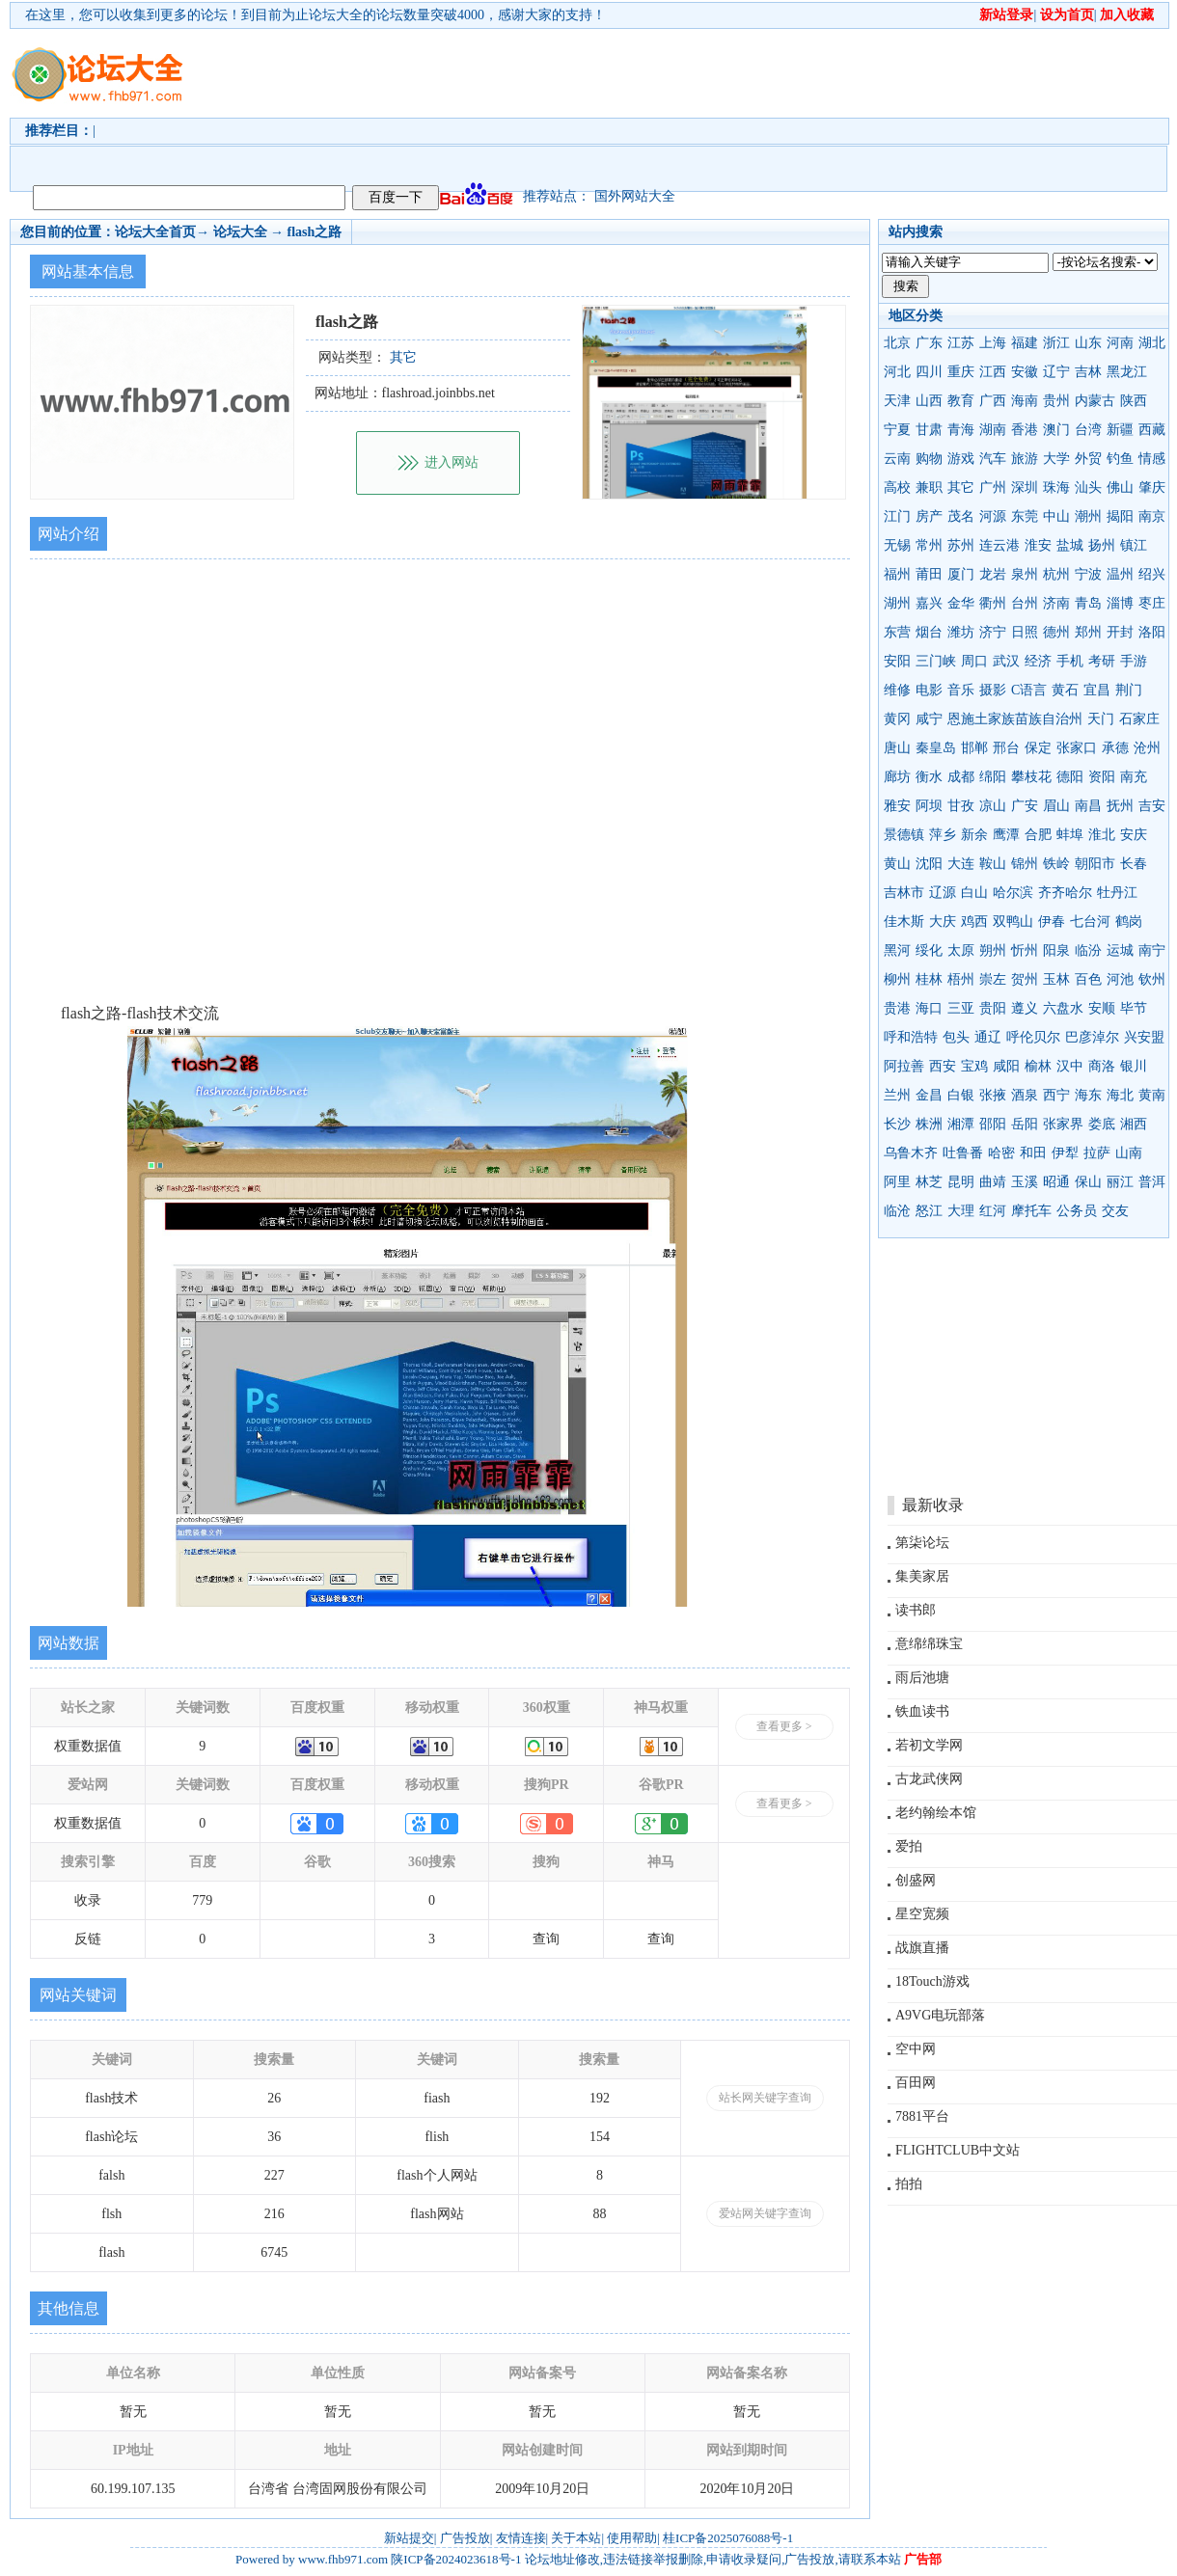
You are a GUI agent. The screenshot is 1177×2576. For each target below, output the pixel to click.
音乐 (960, 690)
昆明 (960, 1182)
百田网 (915, 2082)
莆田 (929, 574)
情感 (1151, 458)
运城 (1120, 950)
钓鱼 (1120, 458)
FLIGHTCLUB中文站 (957, 2150)
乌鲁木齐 (911, 1153)
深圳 (1024, 487)
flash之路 (314, 232)
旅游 (1024, 458)
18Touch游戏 (932, 1981)
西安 (942, 1066)
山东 (1088, 343)
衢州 (992, 603)
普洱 (1151, 1182)
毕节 (1133, 1008)
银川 (1133, 1066)
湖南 (992, 429)
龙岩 (992, 574)
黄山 (897, 863)
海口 (929, 1008)
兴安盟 (1144, 1037)
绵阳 (992, 777)
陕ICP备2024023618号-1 (456, 2559)
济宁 (992, 632)
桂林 (929, 979)
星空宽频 (922, 1914)
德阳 (1069, 777)
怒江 (929, 1211)
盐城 (1069, 545)
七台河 (1090, 921)
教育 (960, 400)
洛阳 (1151, 632)
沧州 (1147, 748)
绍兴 (1151, 574)
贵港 (897, 1008)
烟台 (929, 632)
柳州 (897, 979)
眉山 (1056, 806)
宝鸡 (974, 1066)
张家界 (1063, 1124)
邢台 (1006, 748)
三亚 (960, 1008)
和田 (1033, 1153)
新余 (974, 834)
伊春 (1051, 921)
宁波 (1088, 574)
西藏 (1151, 429)
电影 (929, 690)
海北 (1120, 1095)
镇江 (1133, 545)
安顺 (1101, 1008)
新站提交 (409, 2538)
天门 (1100, 719)
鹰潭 (1006, 834)
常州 (929, 545)
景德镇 (904, 834)
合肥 (1038, 834)
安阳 (897, 661)
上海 (992, 343)
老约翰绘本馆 (935, 1812)
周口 (974, 661)
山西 (929, 400)
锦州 (1024, 863)
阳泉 (1056, 950)
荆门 (1128, 690)
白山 (974, 892)
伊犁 (1065, 1153)
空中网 (915, 2049)
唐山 (897, 748)
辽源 (942, 892)
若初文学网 (929, 1745)
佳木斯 (904, 921)
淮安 (1038, 545)
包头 (956, 1037)
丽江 (1120, 1182)
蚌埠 (1069, 834)
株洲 (929, 1124)
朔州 (992, 950)
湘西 (1133, 1124)
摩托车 (1031, 1211)
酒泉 (1024, 1095)
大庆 (942, 921)
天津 (897, 400)
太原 (960, 950)
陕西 (1133, 400)
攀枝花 (1031, 777)
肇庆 (1151, 487)
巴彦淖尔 (1092, 1037)
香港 (1024, 429)
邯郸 (974, 748)
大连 (960, 863)
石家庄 (1139, 719)
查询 (546, 1939)
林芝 (929, 1182)
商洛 (1101, 1066)
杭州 (1056, 574)
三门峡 (936, 661)
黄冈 (897, 719)
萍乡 (942, 834)
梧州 (960, 979)
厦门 (960, 574)
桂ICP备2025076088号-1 (728, 2538)
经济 (1038, 661)
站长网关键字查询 (765, 2097)
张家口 (1076, 748)
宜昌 (1096, 690)
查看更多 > (784, 1726)
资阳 (1101, 777)
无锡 (897, 545)
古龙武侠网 (929, 1779)
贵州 (1056, 400)
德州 (1056, 632)
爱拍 (908, 1846)
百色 (1088, 979)
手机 (1069, 661)
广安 (1024, 806)
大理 (960, 1211)
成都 (960, 777)
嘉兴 (929, 603)
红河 (992, 1211)
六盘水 (1063, 1008)
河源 (992, 516)
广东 (929, 343)
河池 (1120, 979)
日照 (1024, 632)
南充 (1133, 777)
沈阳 (929, 863)
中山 (1056, 516)
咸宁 (929, 719)
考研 (1101, 661)
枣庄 (1151, 603)
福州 (897, 574)
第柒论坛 (922, 1542)
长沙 (897, 1124)
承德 (1115, 748)
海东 (1088, 1095)
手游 (1133, 661)
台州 (1024, 603)
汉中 (1069, 1066)
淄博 (1120, 603)
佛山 (1120, 487)
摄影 (992, 690)
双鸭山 (1013, 921)
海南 (1024, 400)
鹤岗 (1128, 921)
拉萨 (1096, 1153)
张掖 (992, 1095)
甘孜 (960, 806)
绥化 (929, 950)
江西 (992, 372)
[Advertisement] (323, 102)
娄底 (1101, 1124)
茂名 (960, 516)
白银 (960, 1095)
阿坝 (929, 806)
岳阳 (1024, 1124)
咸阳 (1006, 1066)
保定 (1038, 748)
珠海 (1056, 487)
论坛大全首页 (155, 232)
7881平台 (922, 2116)
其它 (960, 487)
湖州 (897, 603)
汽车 (992, 458)
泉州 (1024, 574)
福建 (1024, 343)
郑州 (1088, 632)
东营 (897, 632)
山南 (1128, 1153)
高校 (897, 487)
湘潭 (960, 1124)
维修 (897, 690)
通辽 (987, 1037)
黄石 (1065, 690)
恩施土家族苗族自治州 (1014, 719)
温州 (1120, 574)
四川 (929, 372)
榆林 (1038, 1066)
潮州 (1088, 516)
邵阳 (992, 1124)
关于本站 (576, 2538)
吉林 (1088, 372)
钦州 (1151, 979)
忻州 (1024, 950)
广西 (992, 400)
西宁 (1056, 1095)
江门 (897, 516)
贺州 (1024, 979)
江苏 (960, 343)
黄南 (1151, 1095)
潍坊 (960, 632)
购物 (929, 458)
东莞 (1024, 516)
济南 (1056, 603)
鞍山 (992, 863)
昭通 (1056, 1182)
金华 (960, 603)
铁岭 (1056, 863)
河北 (897, 372)
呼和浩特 (911, 1037)
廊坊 (897, 777)
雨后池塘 (922, 1677)
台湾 (1088, 429)
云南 (897, 458)
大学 (1056, 458)
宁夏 (897, 429)
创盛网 (915, 1880)
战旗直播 (922, 1947)
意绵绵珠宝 (929, 1644)
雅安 (897, 806)
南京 (1151, 516)
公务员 (1076, 1211)
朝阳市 (1095, 863)
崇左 (992, 979)
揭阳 (1120, 516)
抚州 (1120, 806)
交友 (1115, 1211)
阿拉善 (904, 1066)
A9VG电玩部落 (940, 2015)
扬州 (1101, 545)
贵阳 (992, 1008)
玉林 (1056, 979)
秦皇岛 (936, 748)
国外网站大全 (634, 196)
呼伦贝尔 (1033, 1037)
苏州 (960, 545)
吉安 (1151, 806)
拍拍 (908, 2184)
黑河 (897, 950)
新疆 (1120, 429)
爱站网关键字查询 (765, 2213)
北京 (897, 343)
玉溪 (1024, 1182)
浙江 (1056, 343)
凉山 (992, 806)
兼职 (929, 487)
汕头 (1088, 487)
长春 (1133, 863)
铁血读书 (922, 1711)
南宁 (1151, 950)
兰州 (897, 1095)
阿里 (897, 1182)
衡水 (929, 777)
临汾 (1088, 950)
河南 (1120, 343)
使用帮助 (632, 2538)
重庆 (960, 372)
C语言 (1029, 690)
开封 (1120, 632)
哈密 (1001, 1153)
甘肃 (929, 429)
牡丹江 (1117, 892)
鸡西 (974, 921)
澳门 (1056, 429)
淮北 (1101, 834)
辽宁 (1056, 372)
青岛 (1088, 603)
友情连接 (521, 2538)
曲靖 (992, 1182)
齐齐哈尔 (1065, 892)
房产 (929, 516)
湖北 (1151, 343)
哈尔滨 (1013, 892)
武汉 (1006, 661)
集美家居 (922, 1576)
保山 (1088, 1182)
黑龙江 (1127, 372)
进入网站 (451, 462)
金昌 (929, 1095)
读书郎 (915, 1610)
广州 (992, 487)
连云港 (999, 545)
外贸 (1088, 458)
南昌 (1088, 806)
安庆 (1133, 834)
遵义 (1024, 1008)
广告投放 (465, 2538)
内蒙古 (1095, 400)
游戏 (960, 458)
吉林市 (904, 892)
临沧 (897, 1211)
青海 (960, 429)
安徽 (1024, 372)
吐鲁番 (963, 1153)
